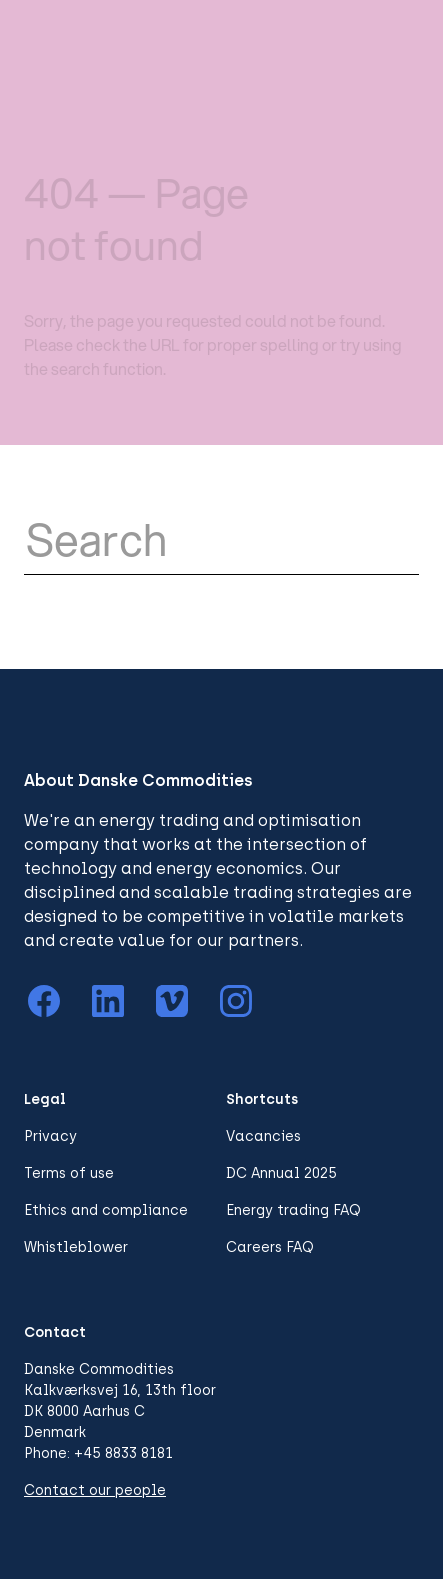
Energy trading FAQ (293, 1210)
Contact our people (95, 1490)
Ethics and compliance (106, 1210)
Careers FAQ (270, 1247)
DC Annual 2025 (281, 1173)
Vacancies (263, 1136)
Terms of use (69, 1173)
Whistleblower (76, 1247)
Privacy (50, 1136)
